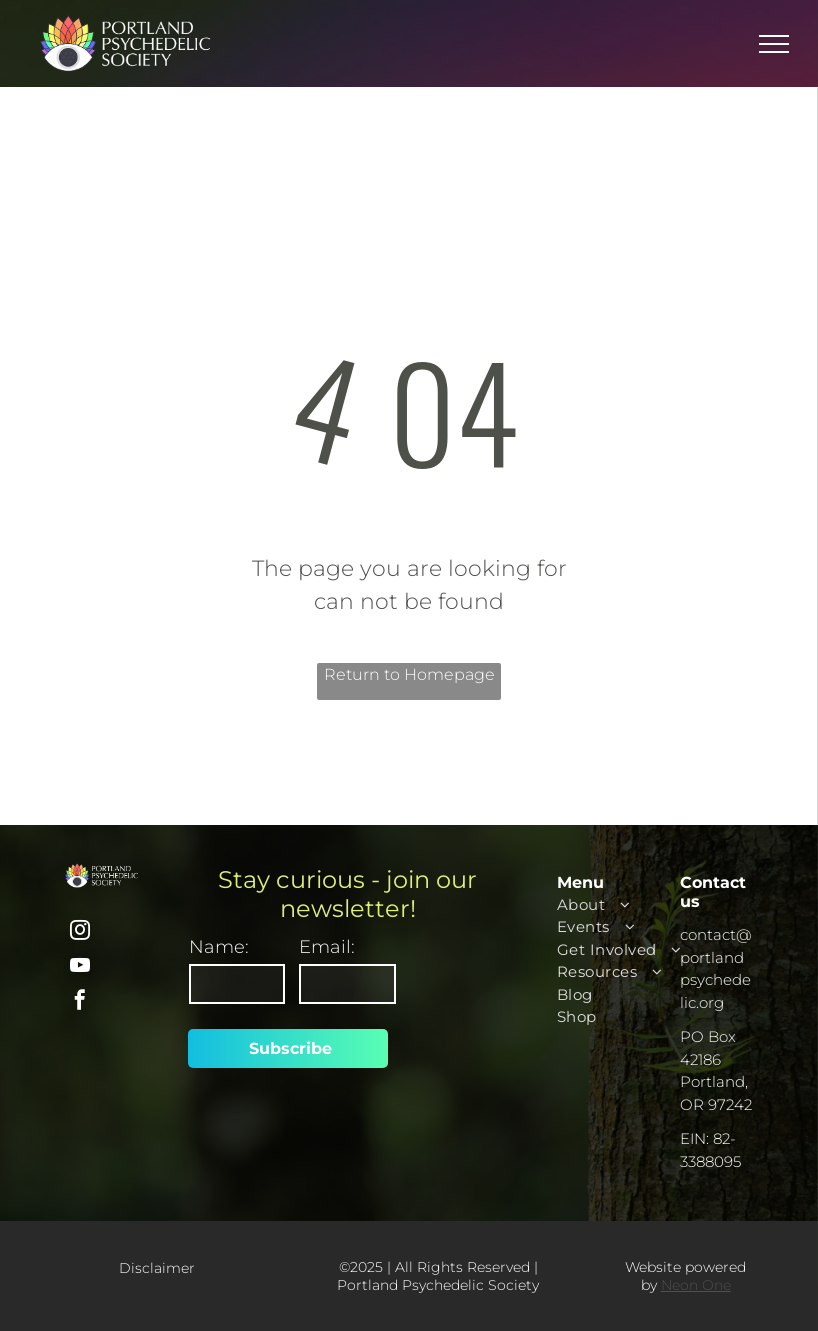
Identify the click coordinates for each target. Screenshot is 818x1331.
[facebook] (80, 1002)
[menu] (774, 44)
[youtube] (80, 967)
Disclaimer (157, 1268)
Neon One (696, 1285)
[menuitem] (630, 905)
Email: (327, 947)
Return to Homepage (409, 674)
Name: (219, 947)
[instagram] (80, 932)
